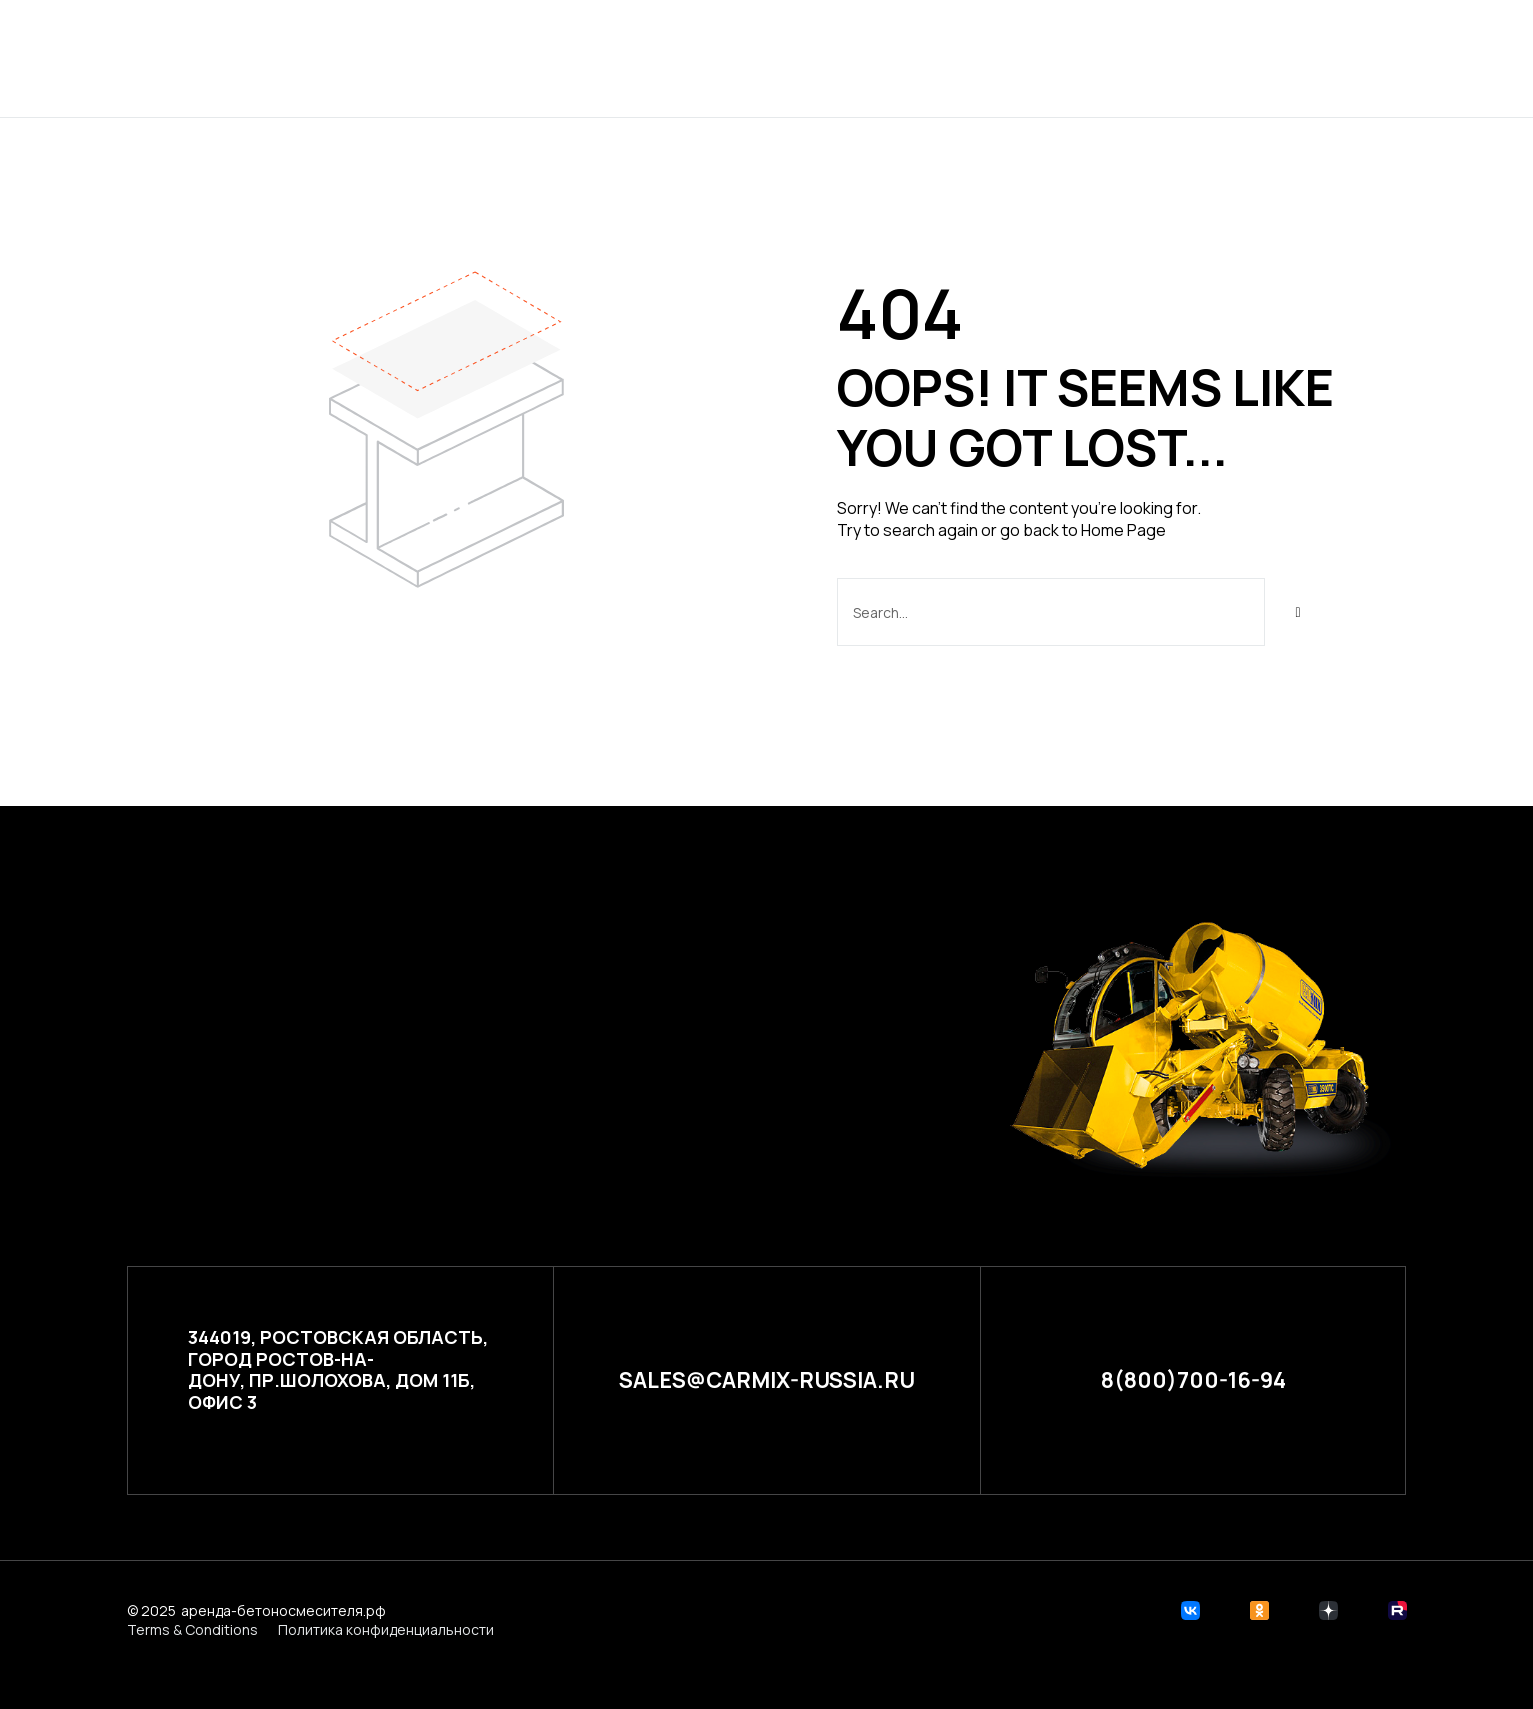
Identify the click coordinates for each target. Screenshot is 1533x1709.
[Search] (1298, 612)
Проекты (665, 57)
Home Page (1123, 530)
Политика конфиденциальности (386, 1629)
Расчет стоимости (830, 57)
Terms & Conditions (192, 1629)
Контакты (1002, 57)
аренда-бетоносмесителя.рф (283, 1609)
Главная (553, 57)
